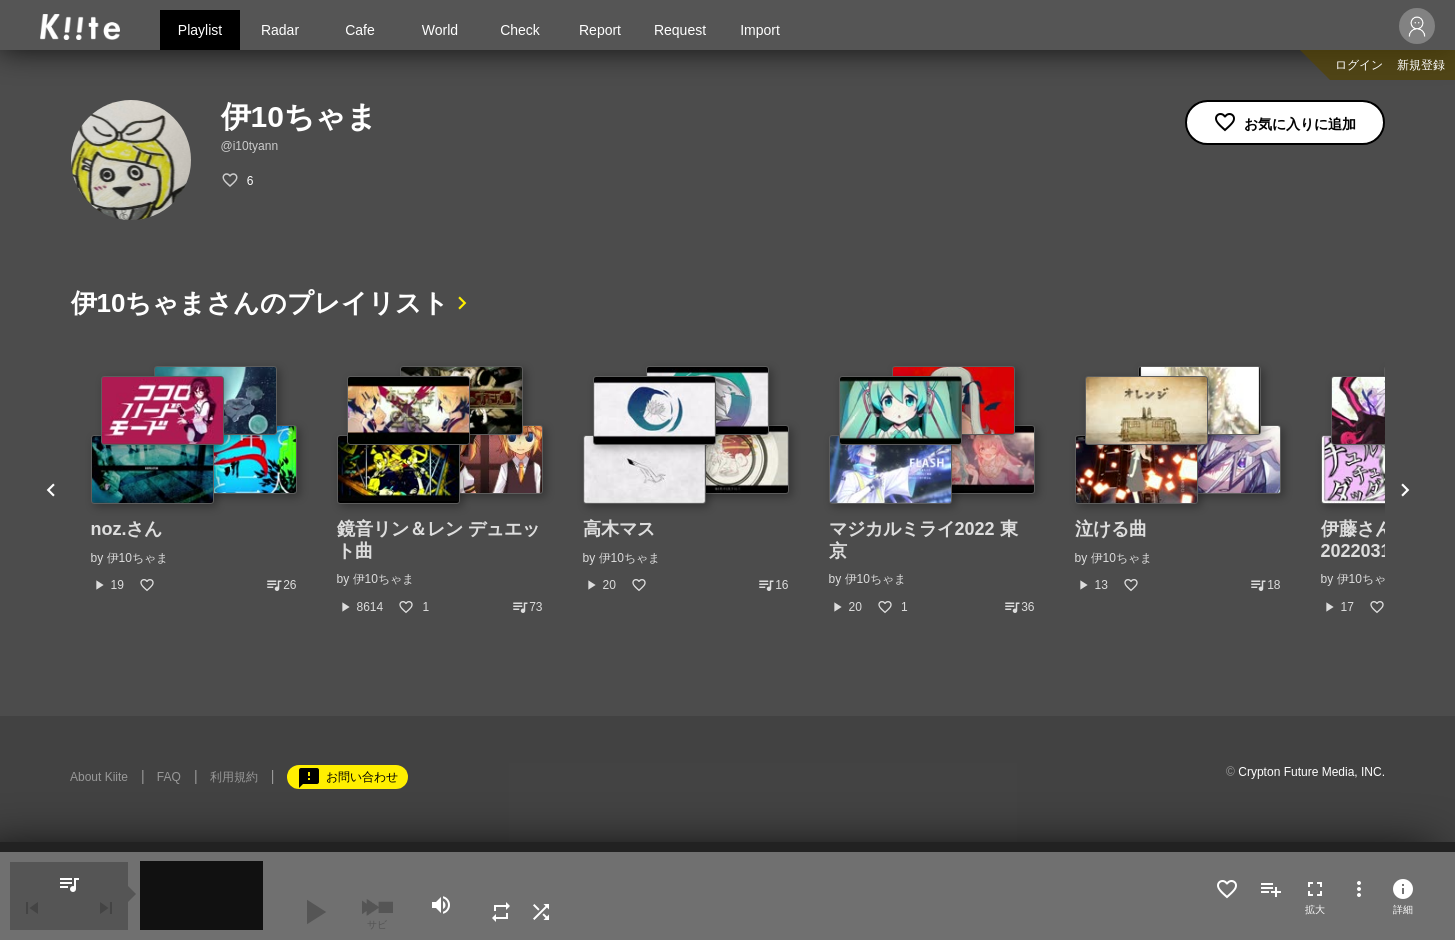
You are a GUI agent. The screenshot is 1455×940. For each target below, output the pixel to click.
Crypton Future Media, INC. (1311, 772)
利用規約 (234, 777)
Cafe (360, 30)
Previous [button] (51, 491)
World (440, 30)
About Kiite (99, 777)
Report (600, 30)
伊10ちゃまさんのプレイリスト (260, 303)
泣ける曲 (1111, 529)
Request (680, 30)
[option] (194, 480)
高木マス (619, 529)
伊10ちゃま (137, 558)
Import (760, 30)
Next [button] (1405, 491)
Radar (280, 30)
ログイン (1359, 65)
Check (520, 30)
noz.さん (127, 529)
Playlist (200, 30)
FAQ (169, 777)
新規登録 (1421, 65)
